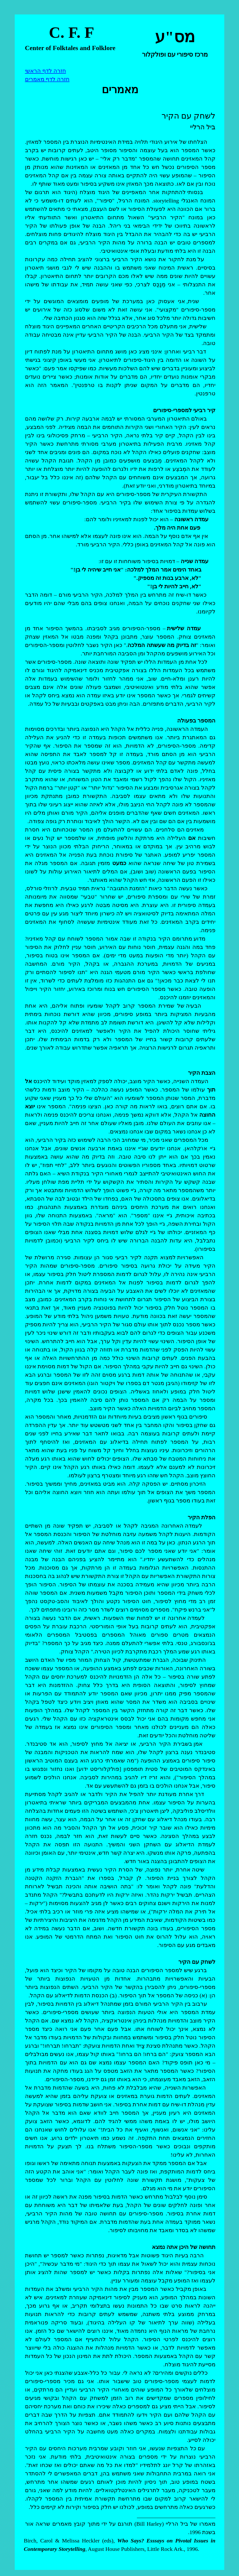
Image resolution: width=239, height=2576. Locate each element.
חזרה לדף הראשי (45, 71)
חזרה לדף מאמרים (47, 79)
